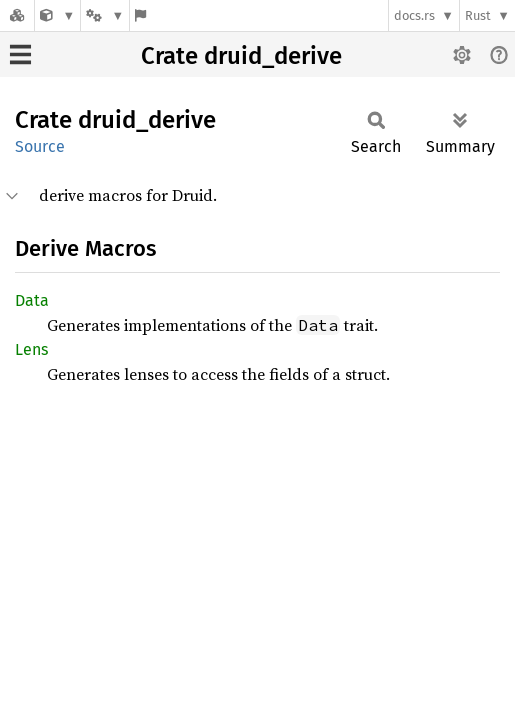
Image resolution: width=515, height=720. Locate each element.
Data (32, 300)
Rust (478, 15)
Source (40, 146)
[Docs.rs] (17, 15)
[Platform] (105, 15)
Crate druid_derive (241, 56)
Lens (31, 349)
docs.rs (414, 15)
